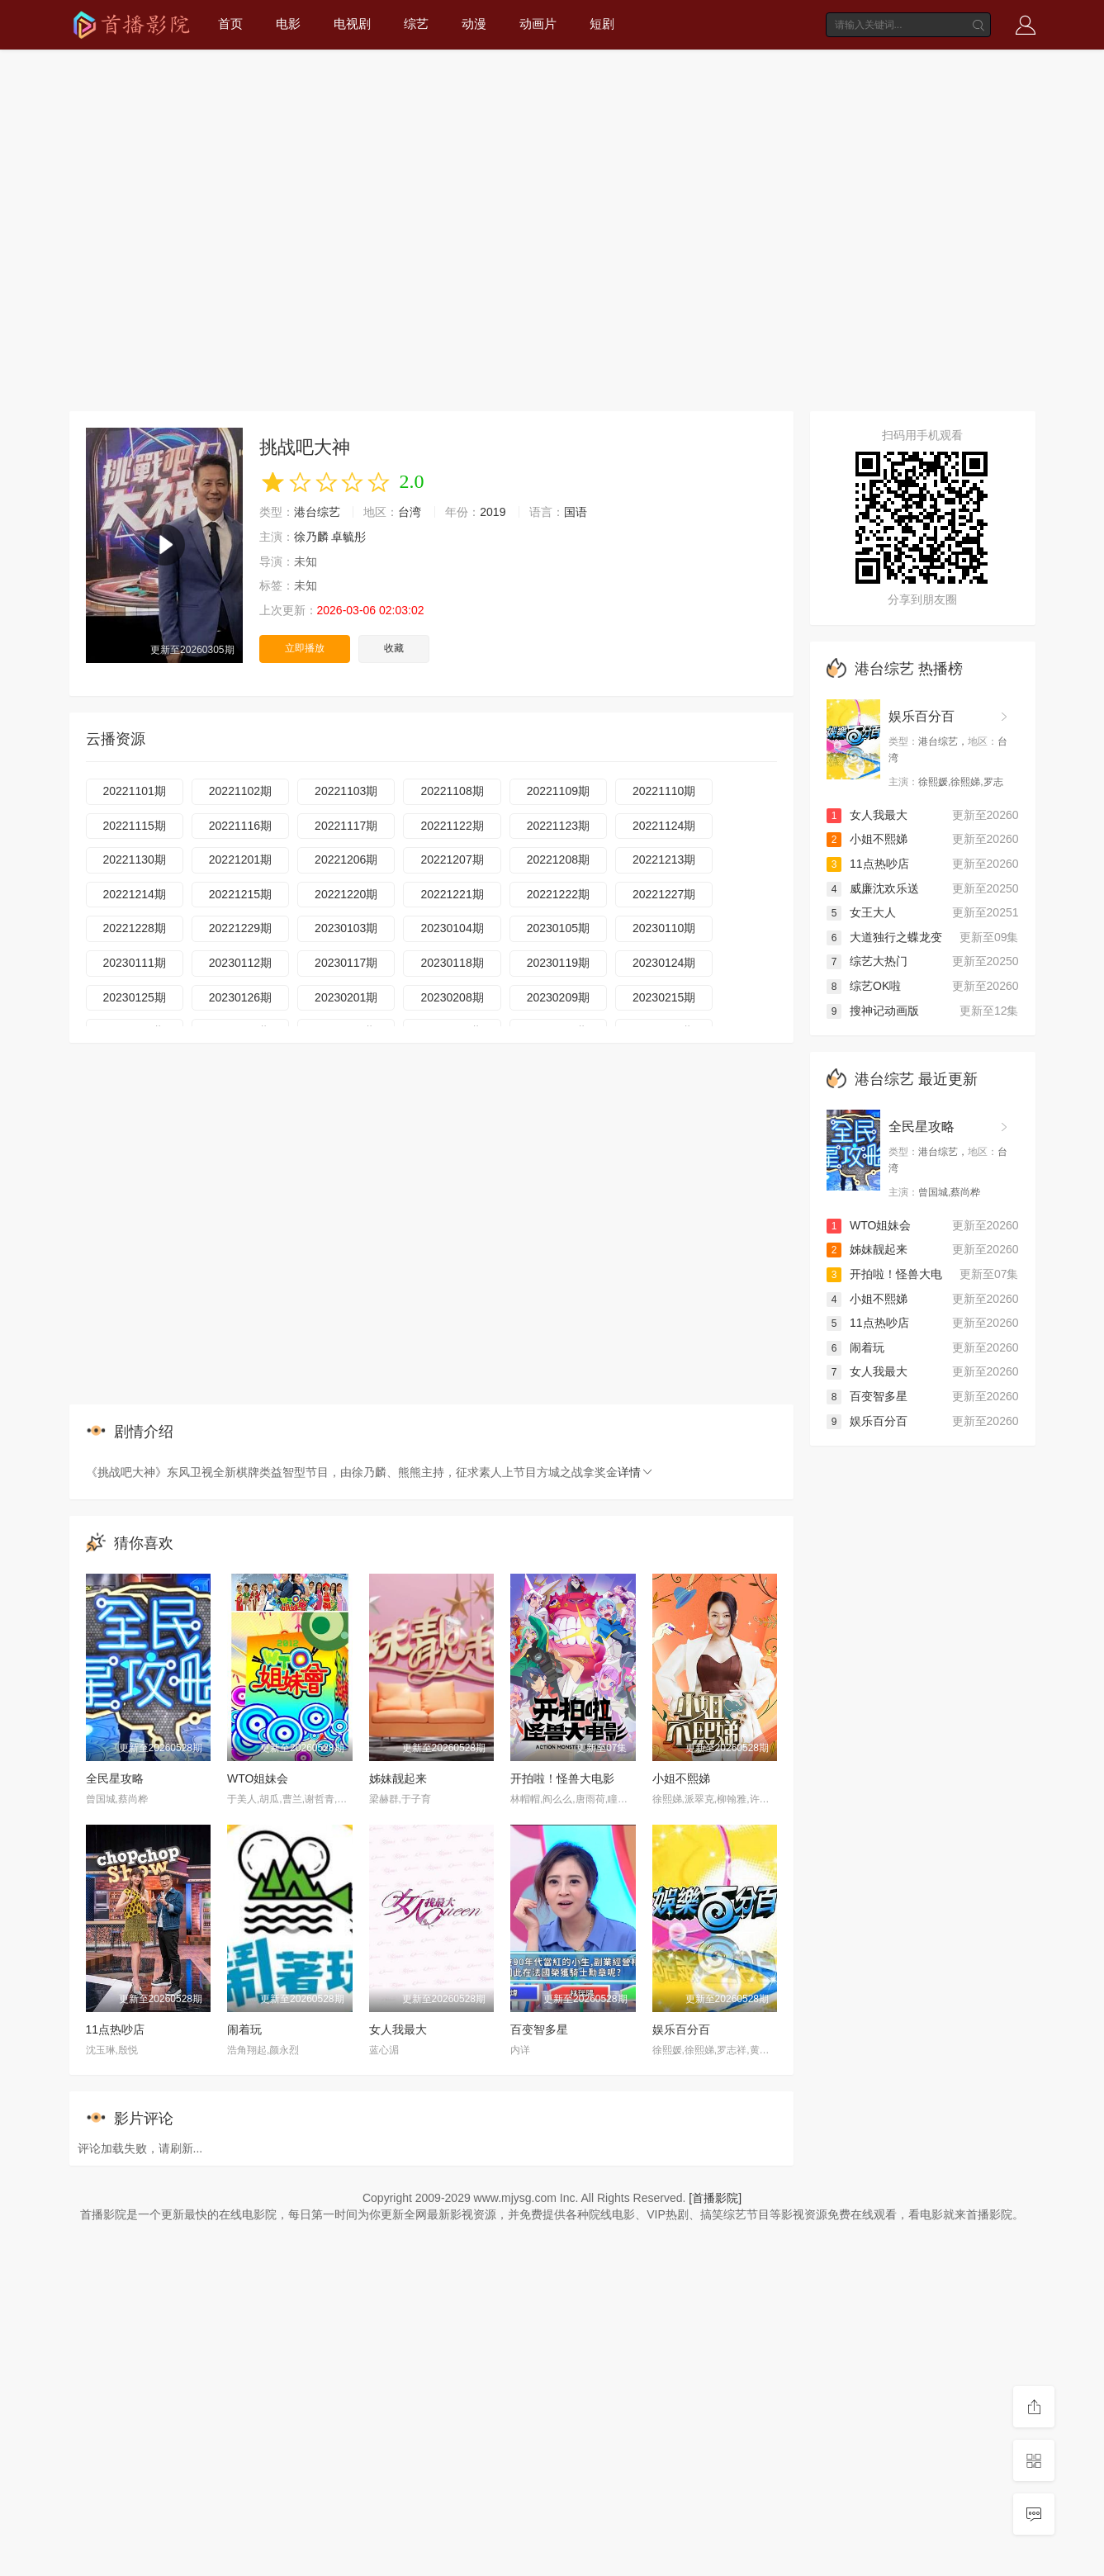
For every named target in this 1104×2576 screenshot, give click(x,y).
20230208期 (451, 997)
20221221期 (451, 894)
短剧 (602, 24)
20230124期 (664, 962)
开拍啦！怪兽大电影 (562, 1778)
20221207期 (451, 859)
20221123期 (558, 825)
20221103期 (346, 791)
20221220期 (346, 894)
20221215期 (240, 894)
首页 (230, 24)
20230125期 (134, 997)
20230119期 (558, 962)
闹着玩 (244, 2029)
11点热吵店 (115, 2029)
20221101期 (134, 791)
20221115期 (134, 825)
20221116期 (240, 825)
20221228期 (134, 928)
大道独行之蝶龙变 (884, 937)
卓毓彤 (348, 536)
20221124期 (664, 825)
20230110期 (664, 928)
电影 (288, 24)
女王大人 (861, 912)
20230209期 (558, 997)
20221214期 (134, 894)
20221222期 (558, 894)
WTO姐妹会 (257, 1778)
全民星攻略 (115, 1778)
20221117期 (346, 825)
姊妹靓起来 (398, 1778)
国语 (575, 512)
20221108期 (451, 791)
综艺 (416, 24)
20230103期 (346, 928)
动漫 (474, 24)
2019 (492, 512)
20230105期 (558, 928)
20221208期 (558, 859)
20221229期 (240, 928)
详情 (636, 1472)
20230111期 (134, 962)
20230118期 (451, 962)
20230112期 (240, 962)
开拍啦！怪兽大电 (884, 1274)
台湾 (409, 512)
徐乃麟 (311, 536)
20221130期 (134, 859)
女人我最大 (398, 2029)
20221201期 (240, 859)
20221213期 (664, 859)
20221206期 (346, 859)
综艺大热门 (867, 961)
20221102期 (240, 791)
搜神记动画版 (873, 1010)
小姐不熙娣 (681, 1778)
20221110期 (664, 791)
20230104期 (451, 928)
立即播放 (305, 648)
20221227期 (664, 894)
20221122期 (451, 825)
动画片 (538, 24)
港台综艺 (317, 512)
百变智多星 (539, 2029)
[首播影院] (715, 2197)
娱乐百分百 (681, 2029)
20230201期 (346, 997)
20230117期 (346, 962)
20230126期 (240, 997)
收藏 (394, 648)
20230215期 (664, 997)
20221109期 (558, 791)
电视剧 (352, 24)
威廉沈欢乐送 (873, 888)
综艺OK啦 (864, 985)
